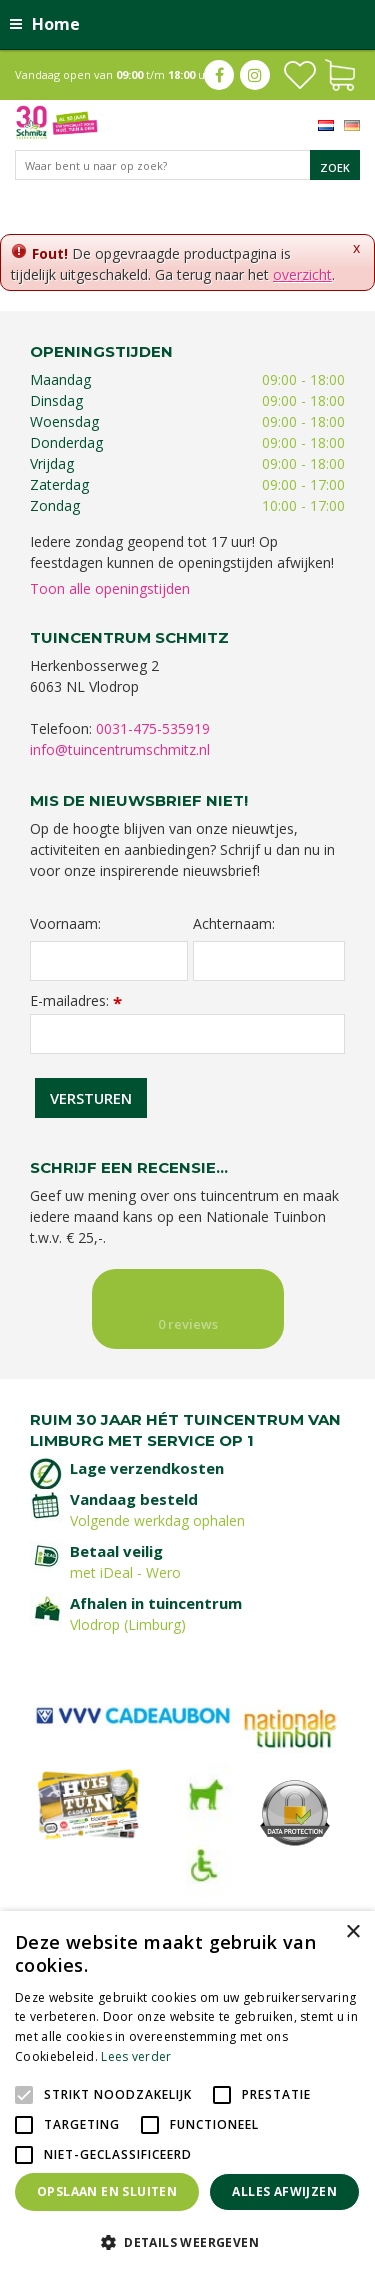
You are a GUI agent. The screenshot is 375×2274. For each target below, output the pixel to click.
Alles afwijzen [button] (284, 2191)
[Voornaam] (109, 961)
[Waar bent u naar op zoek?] (187, 165)
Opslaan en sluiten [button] (107, 2191)
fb (219, 75)
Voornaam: (65, 924)
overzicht (302, 274)
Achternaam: (234, 924)
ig (255, 75)
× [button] (352, 1932)
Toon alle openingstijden (110, 588)
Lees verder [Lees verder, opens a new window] (136, 2056)
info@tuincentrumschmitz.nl (120, 749)
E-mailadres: (76, 1000)
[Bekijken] (340, 73)
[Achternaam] (269, 961)
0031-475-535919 (153, 728)
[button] (187, 2241)
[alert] (187, 2092)
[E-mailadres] (187, 1034)
